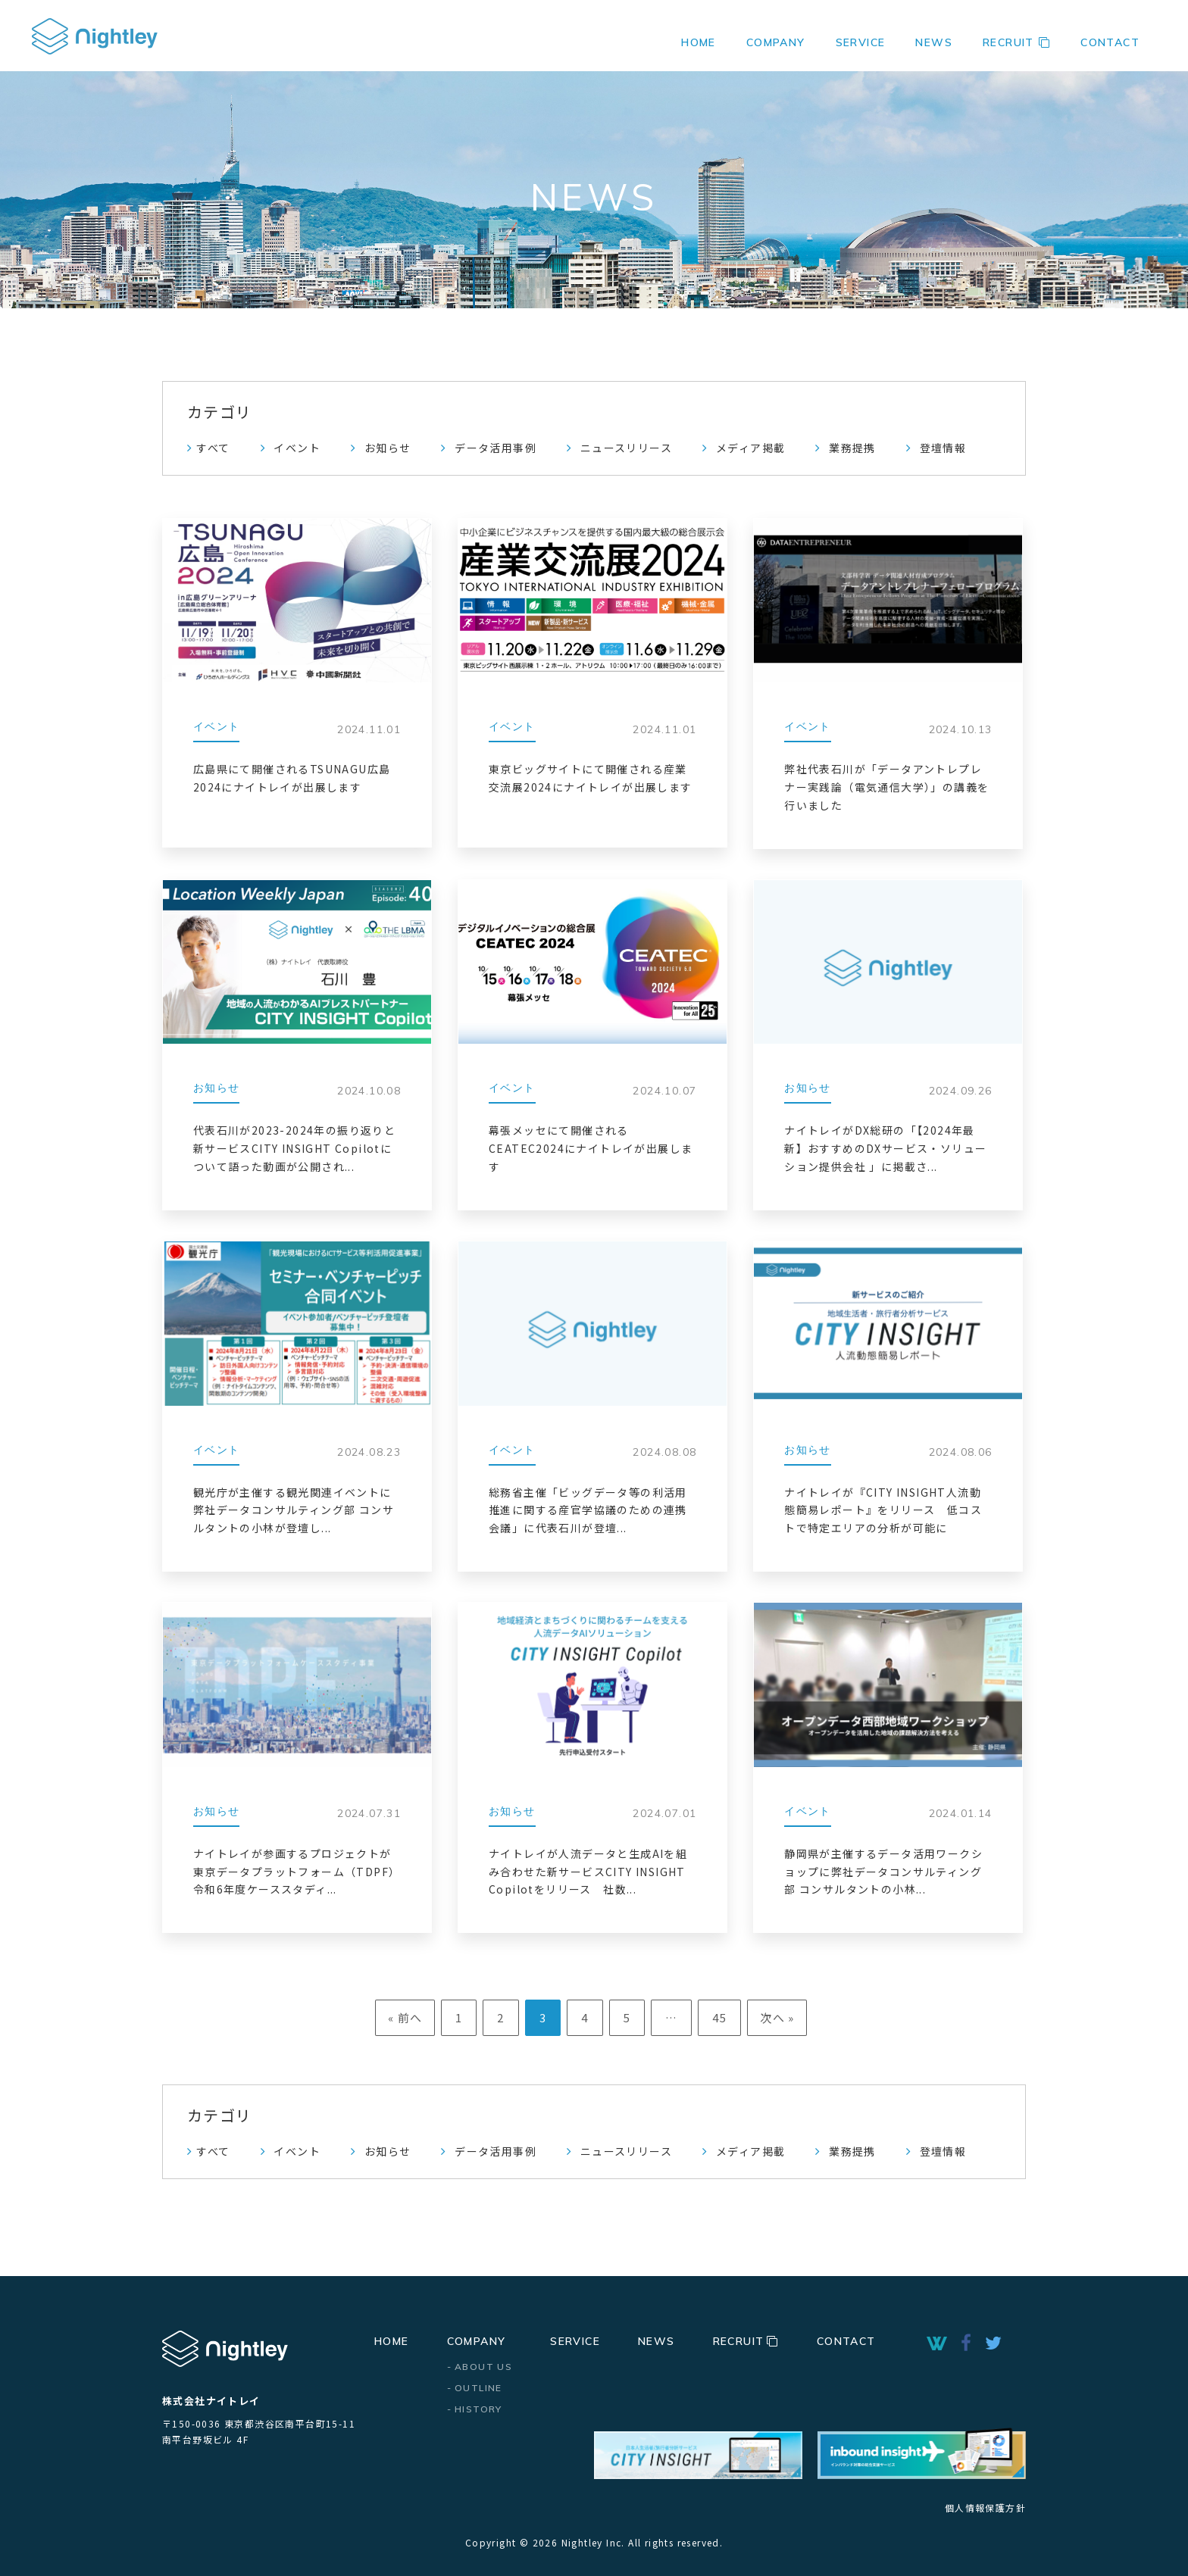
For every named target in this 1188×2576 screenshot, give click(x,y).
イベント (297, 447)
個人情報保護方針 (985, 2507)
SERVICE (861, 42)
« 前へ (405, 2017)
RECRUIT (1016, 42)
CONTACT (1110, 42)
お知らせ (387, 447)
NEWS (933, 42)
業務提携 (852, 447)
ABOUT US (483, 2366)
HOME (698, 42)
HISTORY (478, 2409)
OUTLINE (478, 2387)
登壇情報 (943, 447)
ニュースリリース (626, 447)
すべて (213, 447)
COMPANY (476, 2341)
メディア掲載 (750, 447)
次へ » (777, 2017)
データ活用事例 (495, 447)
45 (719, 2017)
